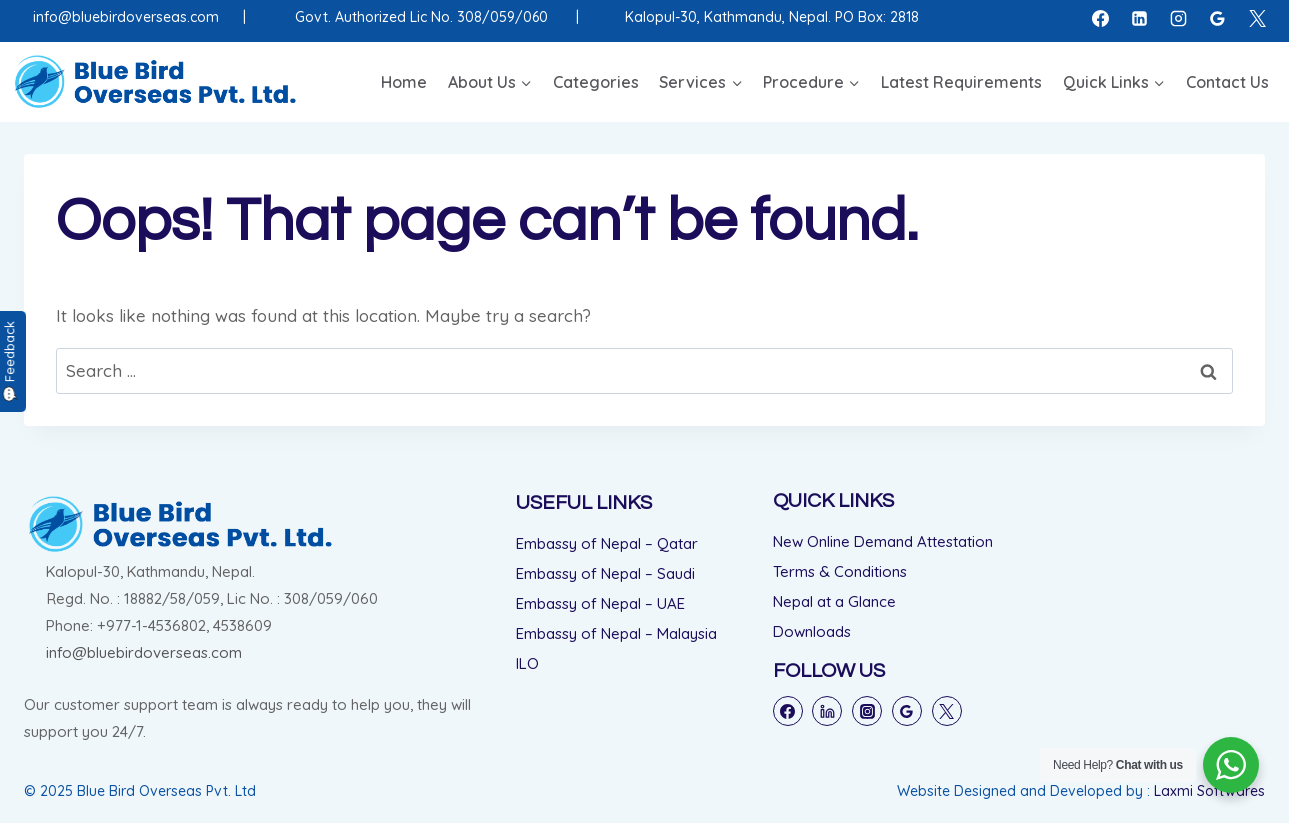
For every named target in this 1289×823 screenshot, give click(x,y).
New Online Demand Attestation (883, 541)
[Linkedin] (1140, 18)
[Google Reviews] (1218, 18)
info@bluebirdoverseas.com (126, 17)
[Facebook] (1101, 18)
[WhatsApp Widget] (1231, 765)
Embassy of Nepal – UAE (600, 603)
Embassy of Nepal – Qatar (607, 543)
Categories (596, 82)
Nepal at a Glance (834, 601)
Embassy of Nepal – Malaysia (616, 633)
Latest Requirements (961, 82)
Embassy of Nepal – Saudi (605, 573)
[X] (1257, 18)
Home (404, 82)
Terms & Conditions (840, 571)
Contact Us (1227, 82)
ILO (527, 663)
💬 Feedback (9, 361)
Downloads (812, 631)
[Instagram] (1179, 18)
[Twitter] (947, 711)
